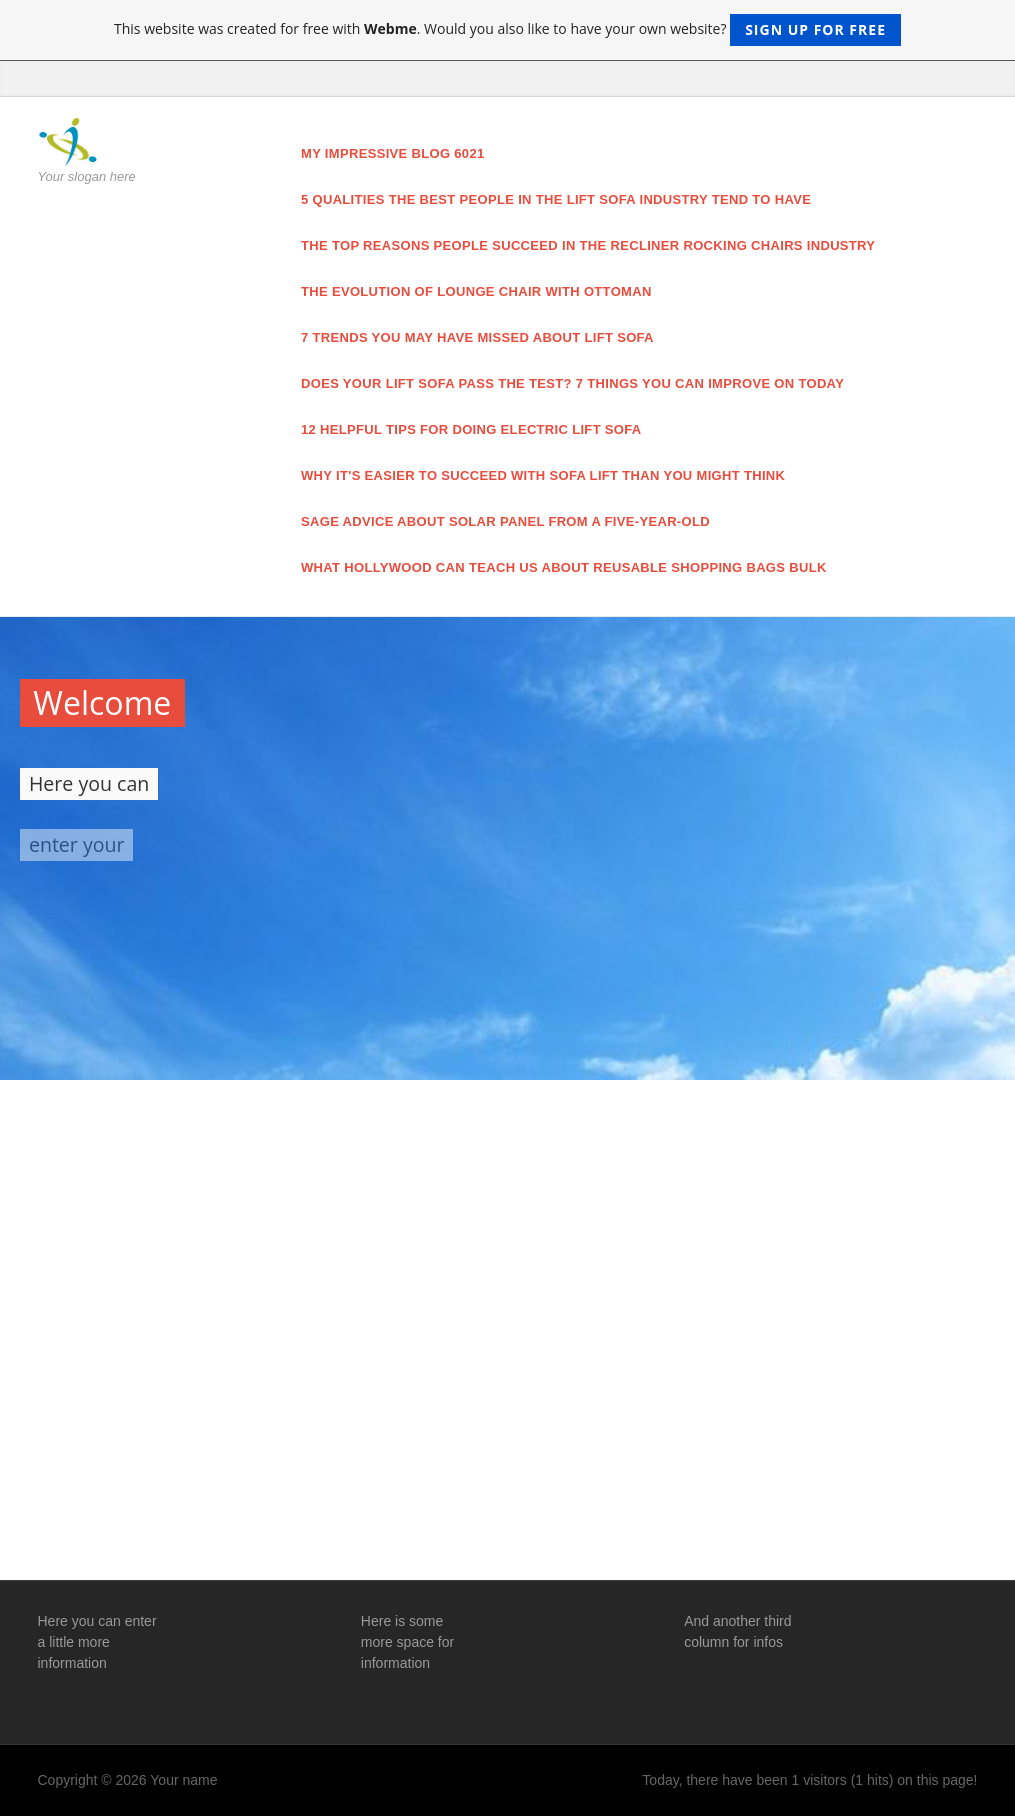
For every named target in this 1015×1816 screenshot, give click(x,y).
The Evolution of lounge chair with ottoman (476, 291)
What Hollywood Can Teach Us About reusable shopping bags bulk (564, 567)
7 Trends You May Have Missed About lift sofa (477, 337)
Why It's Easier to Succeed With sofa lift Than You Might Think (543, 475)
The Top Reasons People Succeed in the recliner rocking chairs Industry (588, 245)
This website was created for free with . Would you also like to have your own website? (507, 30)
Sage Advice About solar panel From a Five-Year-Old (505, 521)
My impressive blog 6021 (393, 153)
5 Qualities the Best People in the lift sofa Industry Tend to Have (556, 199)
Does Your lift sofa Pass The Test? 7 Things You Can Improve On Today (572, 383)
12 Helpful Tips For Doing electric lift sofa (471, 429)
